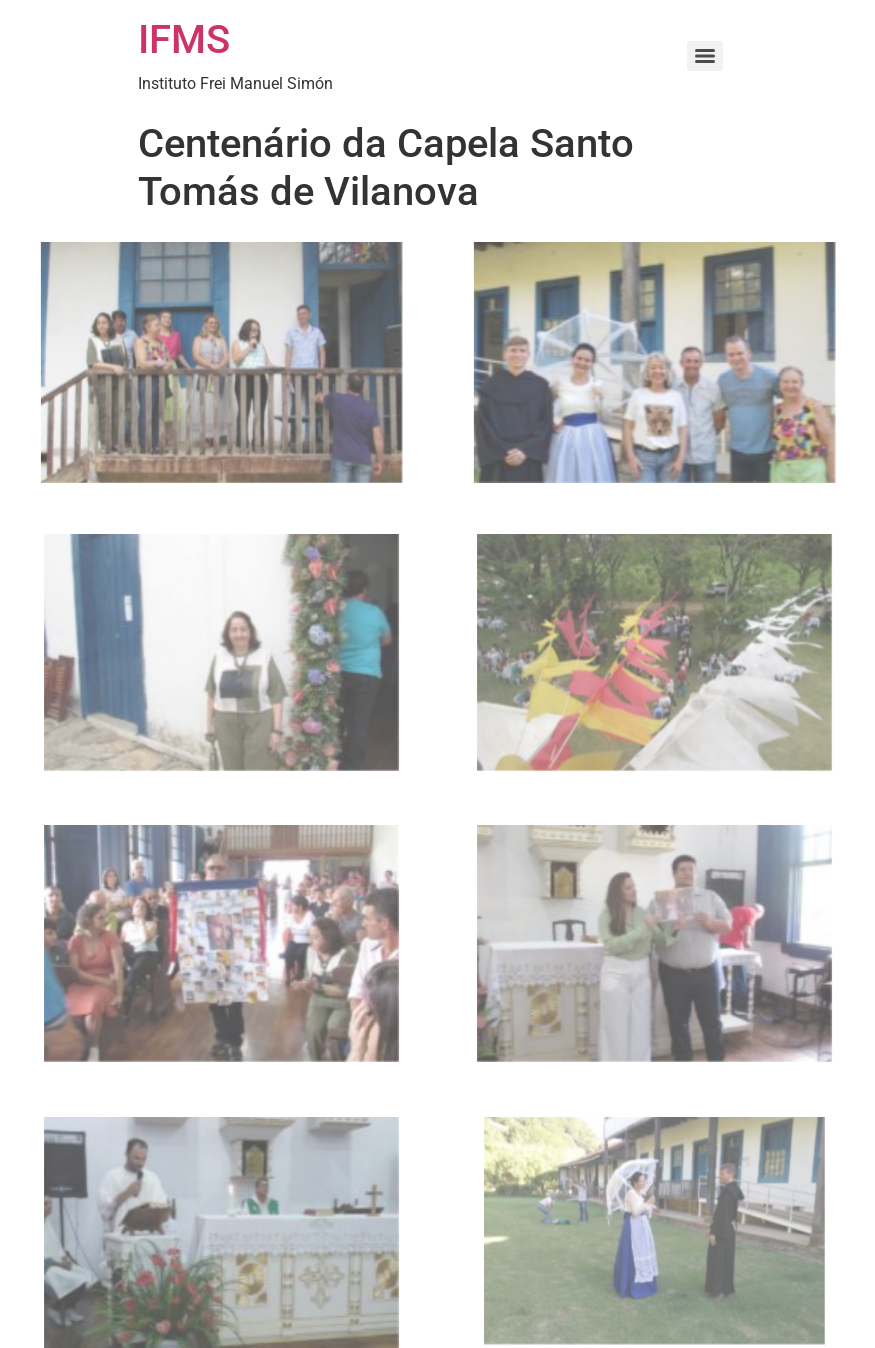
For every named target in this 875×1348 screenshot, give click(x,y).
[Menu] (705, 56)
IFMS (184, 39)
